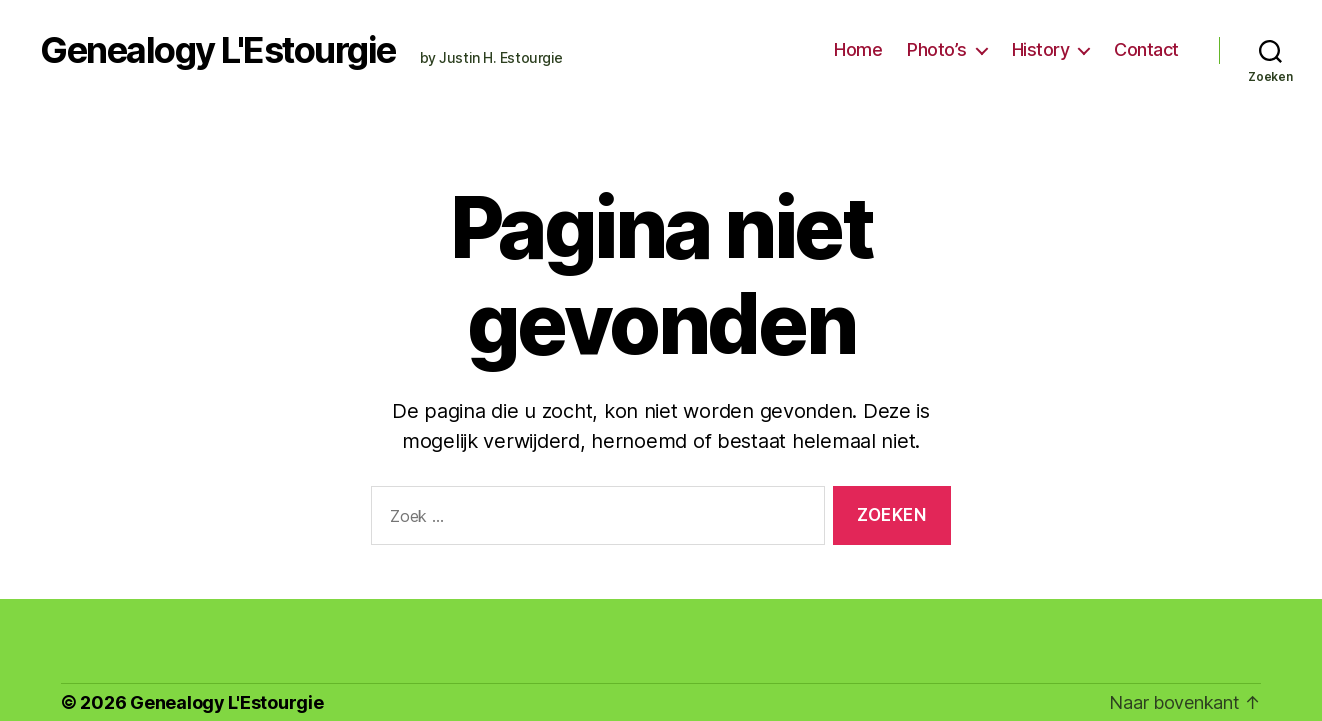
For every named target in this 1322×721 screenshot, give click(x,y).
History (1041, 49)
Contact (1146, 49)
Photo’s (937, 49)
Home (858, 49)
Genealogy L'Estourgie (218, 50)
